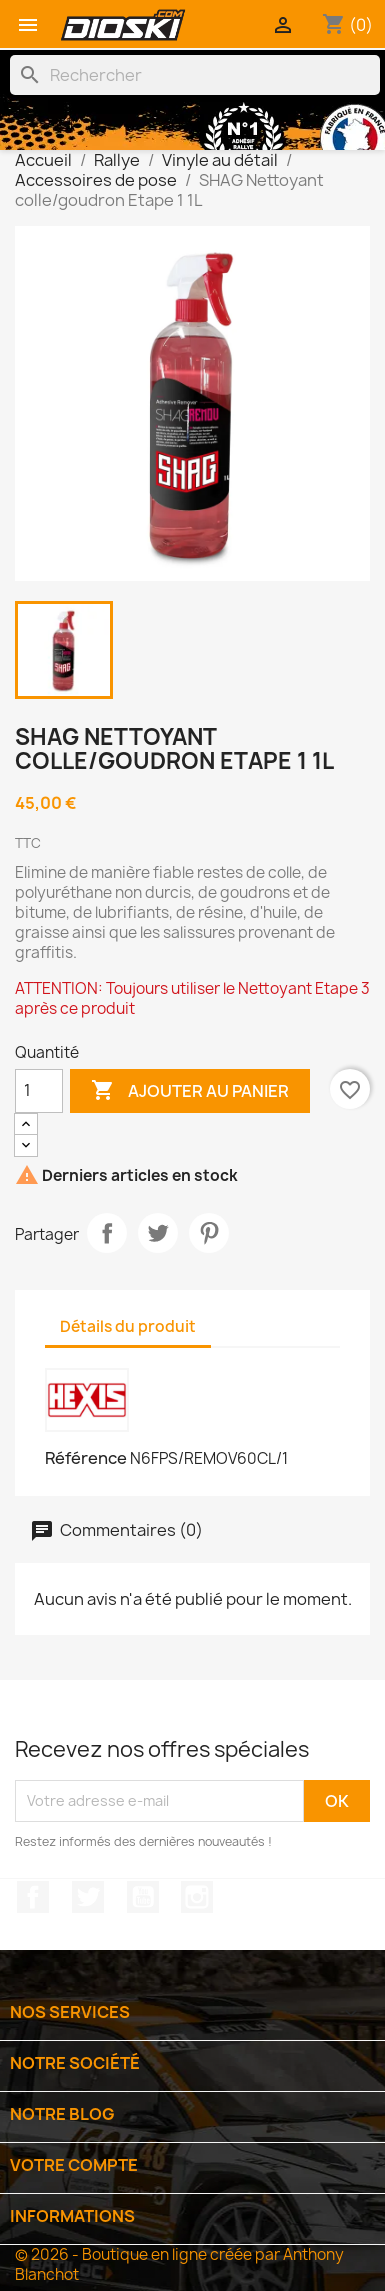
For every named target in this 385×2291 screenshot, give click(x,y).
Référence (86, 1458)
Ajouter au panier (190, 1091)
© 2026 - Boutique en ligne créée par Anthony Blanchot (179, 2264)
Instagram (197, 1897)
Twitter (88, 1897)
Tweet (158, 1233)
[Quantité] (39, 1091)
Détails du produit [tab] (128, 1326)
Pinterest (209, 1233)
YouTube (143, 1897)
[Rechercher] (195, 75)
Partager (107, 1233)
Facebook (33, 1897)
